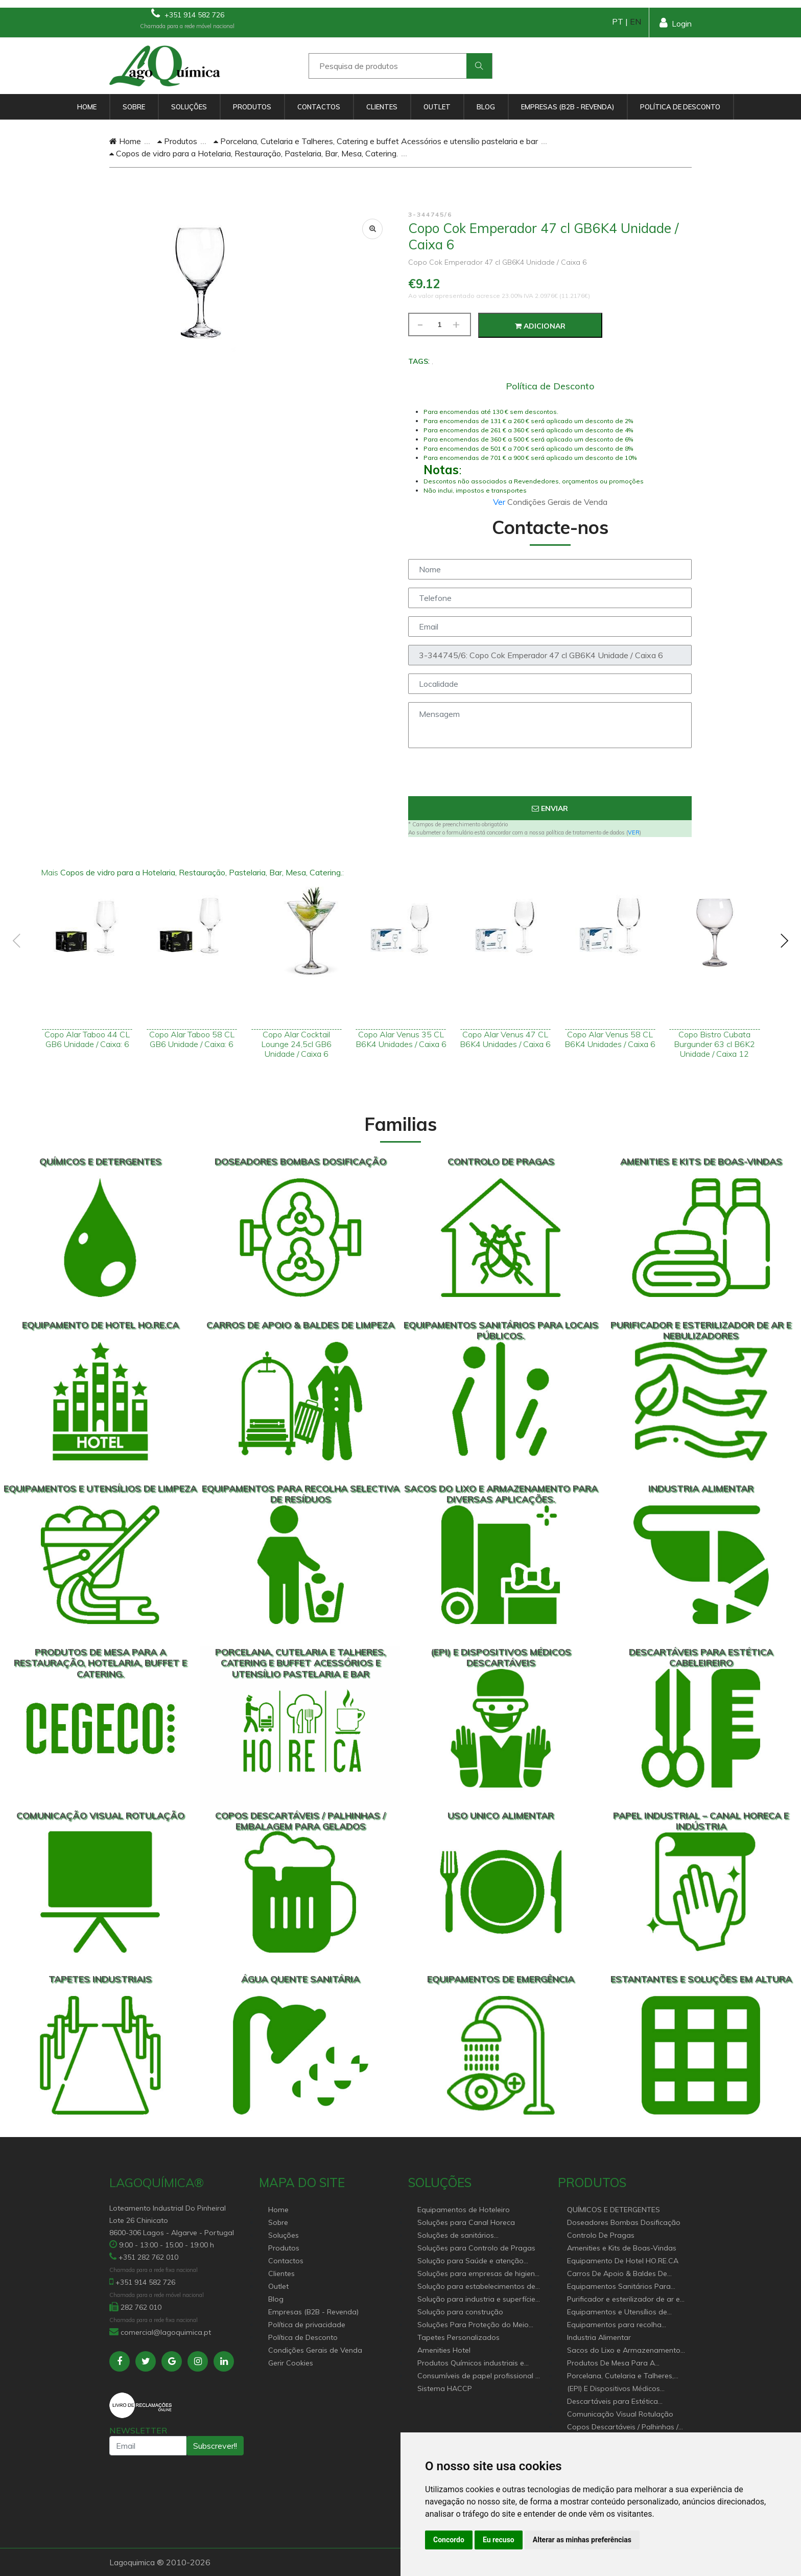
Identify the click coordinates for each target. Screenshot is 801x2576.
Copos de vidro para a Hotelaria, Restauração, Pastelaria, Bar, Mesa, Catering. (253, 153)
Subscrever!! (215, 2446)
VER (634, 832)
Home (87, 107)
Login (675, 23)
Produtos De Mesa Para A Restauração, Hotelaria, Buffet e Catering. (621, 2363)
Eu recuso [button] (498, 2540)
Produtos (252, 107)
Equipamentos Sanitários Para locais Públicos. (619, 2287)
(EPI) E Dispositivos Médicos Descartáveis (613, 2389)
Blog (486, 107)
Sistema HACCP (444, 2388)
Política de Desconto (680, 107)
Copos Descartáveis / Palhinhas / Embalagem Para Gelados (622, 2427)
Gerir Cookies (290, 2363)
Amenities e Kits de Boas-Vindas (621, 2248)
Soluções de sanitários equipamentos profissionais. (465, 2236)
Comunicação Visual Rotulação (620, 2414)
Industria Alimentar (599, 2337)
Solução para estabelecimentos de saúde (476, 2287)
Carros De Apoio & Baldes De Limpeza (617, 2274)
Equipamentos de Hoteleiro (463, 2209)
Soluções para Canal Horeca (466, 2222)
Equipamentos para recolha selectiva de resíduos (614, 2325)
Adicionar (540, 326)
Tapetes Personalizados (458, 2337)
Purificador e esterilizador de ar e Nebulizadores (623, 2299)
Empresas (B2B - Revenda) (567, 107)
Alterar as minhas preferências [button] (582, 2540)
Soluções (189, 107)
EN (635, 21)
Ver (500, 502)
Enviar (550, 808)
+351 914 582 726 (187, 13)
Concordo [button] (448, 2540)
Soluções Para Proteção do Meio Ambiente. (473, 2325)
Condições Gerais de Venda (315, 2350)
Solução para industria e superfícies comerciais (478, 2299)
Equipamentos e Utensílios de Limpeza (617, 2312)
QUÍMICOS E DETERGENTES (613, 2209)
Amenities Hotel (443, 2350)
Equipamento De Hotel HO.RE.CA (622, 2260)
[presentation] (550, 776)
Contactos (318, 107)
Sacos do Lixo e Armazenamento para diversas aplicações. (623, 2351)
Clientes (381, 107)
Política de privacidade (306, 2324)
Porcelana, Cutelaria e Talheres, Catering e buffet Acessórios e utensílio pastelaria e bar (376, 141)
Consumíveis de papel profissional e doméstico (478, 2376)
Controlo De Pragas (600, 2235)
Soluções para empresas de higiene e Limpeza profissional (478, 2274)
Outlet (437, 107)
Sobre (134, 107)
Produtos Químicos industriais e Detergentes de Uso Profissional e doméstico (474, 2363)
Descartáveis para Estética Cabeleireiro (612, 2402)
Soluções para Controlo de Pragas (476, 2248)
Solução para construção (460, 2311)
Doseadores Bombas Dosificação (623, 2222)
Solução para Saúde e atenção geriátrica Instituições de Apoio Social (470, 2261)
